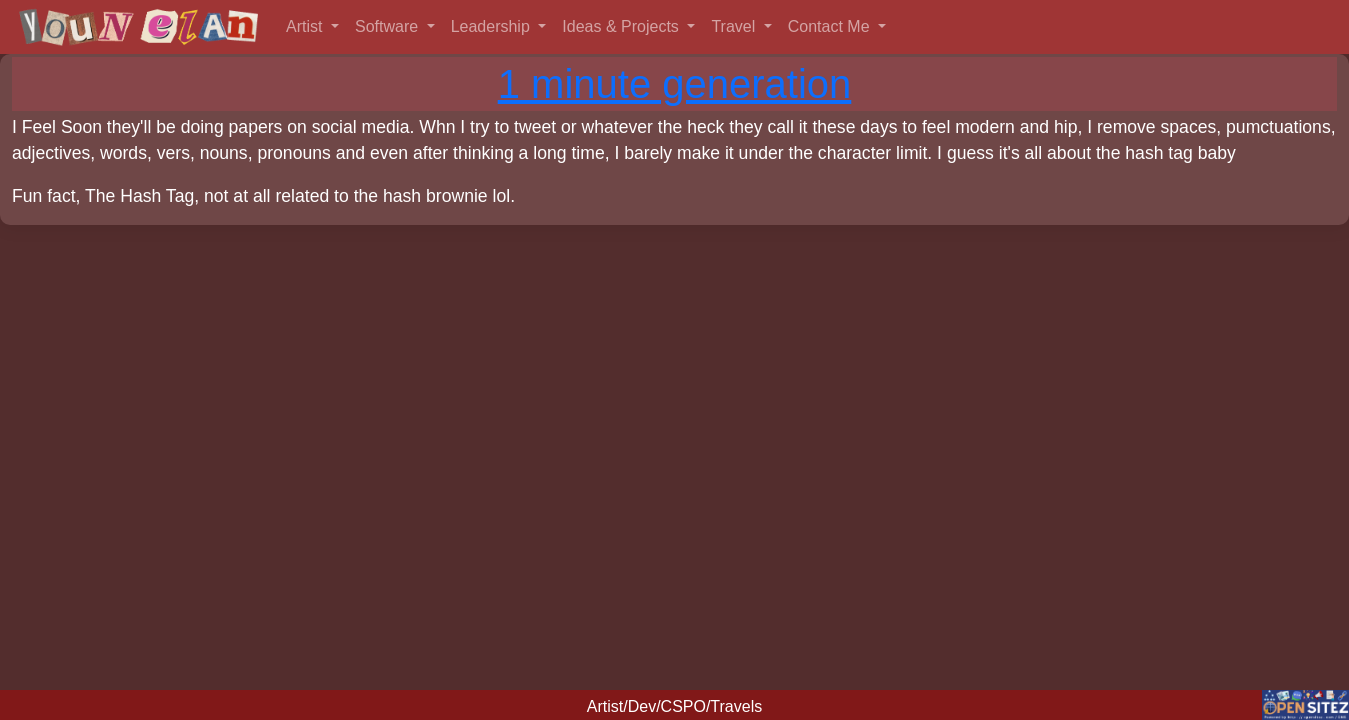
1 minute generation (675, 84)
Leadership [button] (493, 26)
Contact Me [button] (831, 26)
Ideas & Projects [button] (622, 26)
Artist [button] (306, 26)
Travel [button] (735, 26)
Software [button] (389, 26)
